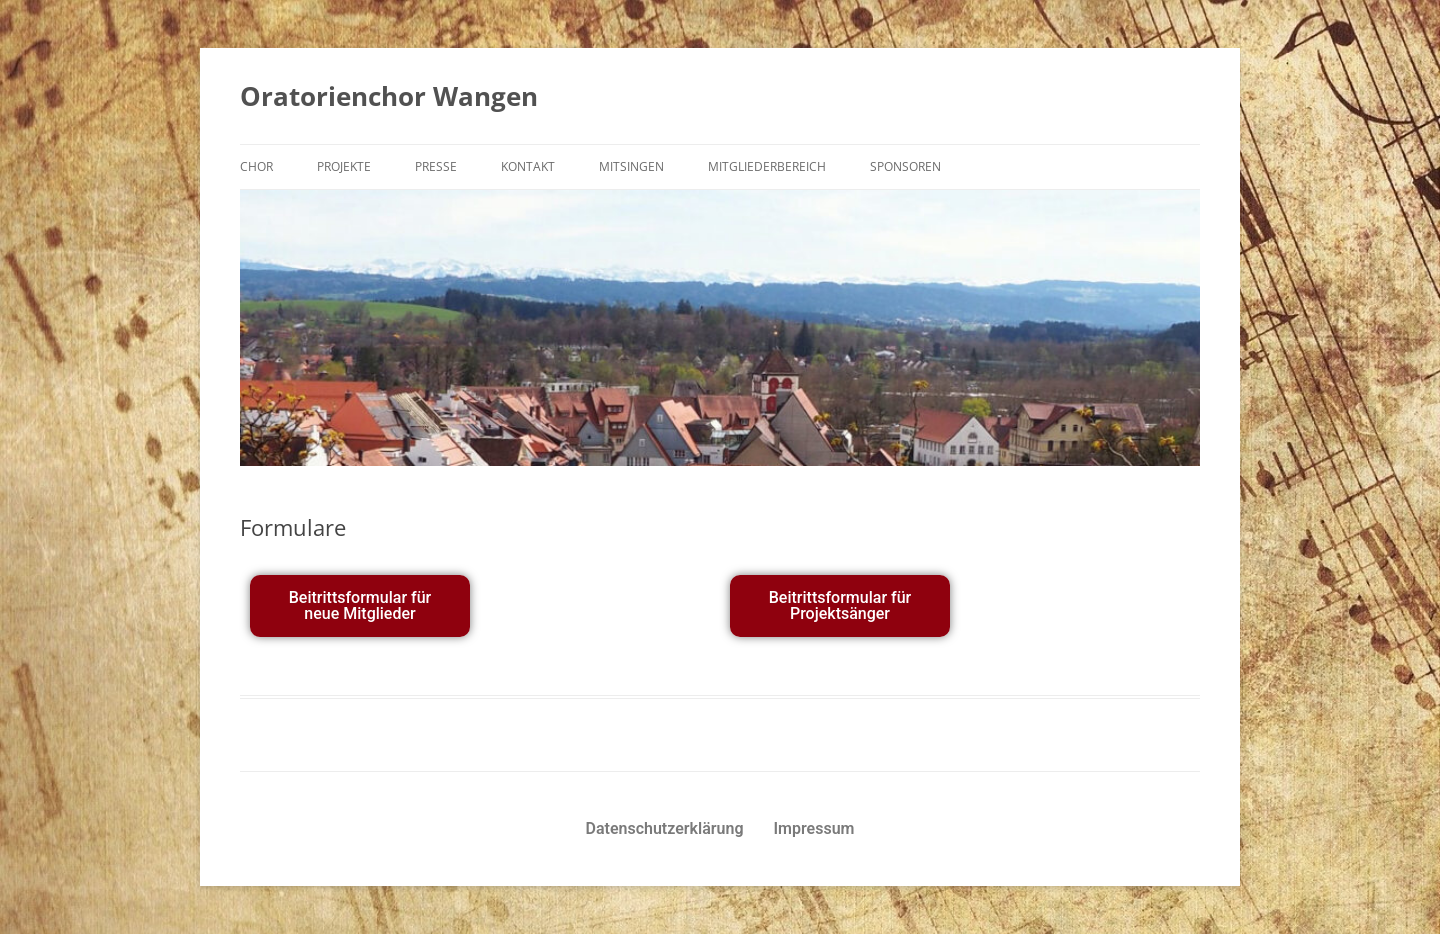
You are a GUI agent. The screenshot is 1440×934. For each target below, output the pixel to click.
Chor (256, 166)
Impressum (814, 828)
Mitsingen (631, 166)
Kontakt (528, 166)
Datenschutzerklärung (665, 828)
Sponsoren (905, 166)
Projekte (344, 166)
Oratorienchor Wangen (389, 96)
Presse (436, 166)
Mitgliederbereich (767, 166)
